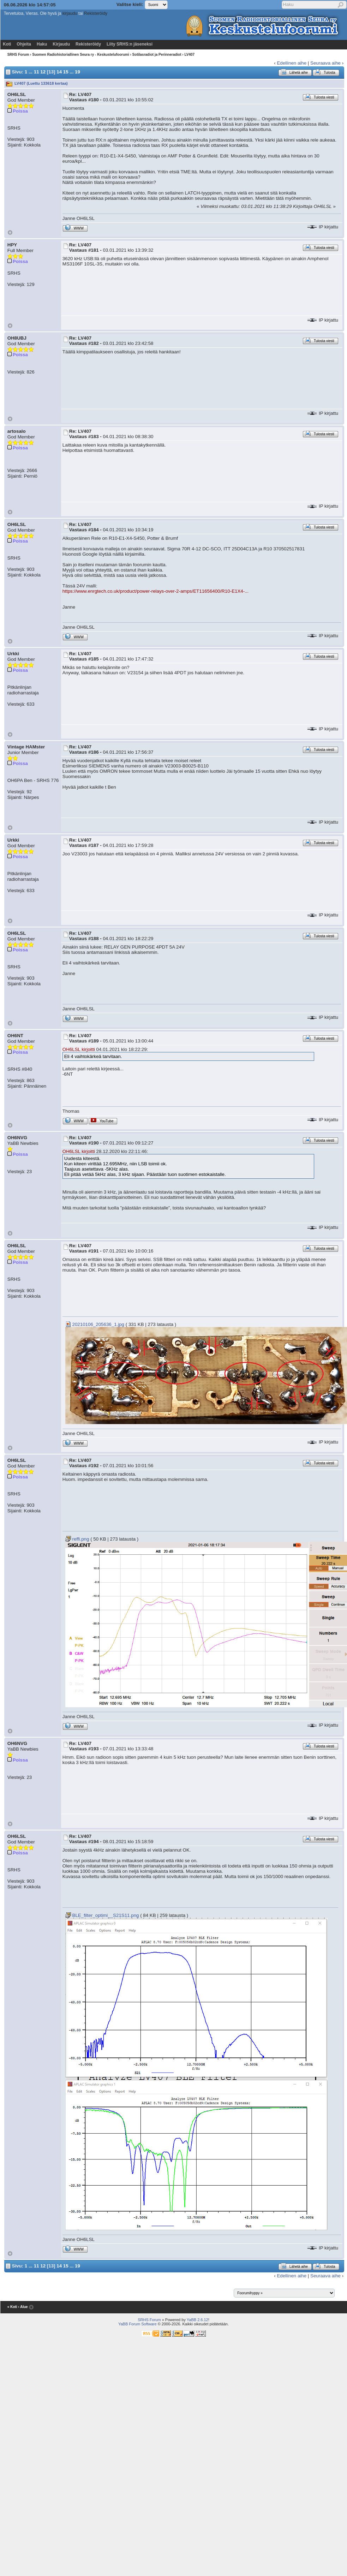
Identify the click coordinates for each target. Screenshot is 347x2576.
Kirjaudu (61, 44)
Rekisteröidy (95, 13)
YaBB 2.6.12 (197, 2320)
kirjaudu (69, 13)
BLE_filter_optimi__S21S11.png (102, 1915)
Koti (7, 44)
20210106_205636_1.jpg (94, 1324)
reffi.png (77, 1539)
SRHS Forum (18, 54)
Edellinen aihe (291, 63)
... (30, 71)
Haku (42, 44)
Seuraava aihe (325, 63)
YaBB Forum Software (137, 2324)
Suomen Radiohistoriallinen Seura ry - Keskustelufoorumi (80, 54)
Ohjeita (24, 44)
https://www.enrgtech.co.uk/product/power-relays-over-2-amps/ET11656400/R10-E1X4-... (155, 591)
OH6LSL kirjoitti (78, 1049)
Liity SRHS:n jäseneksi (129, 44)
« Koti (12, 2307)
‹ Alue (23, 2307)
